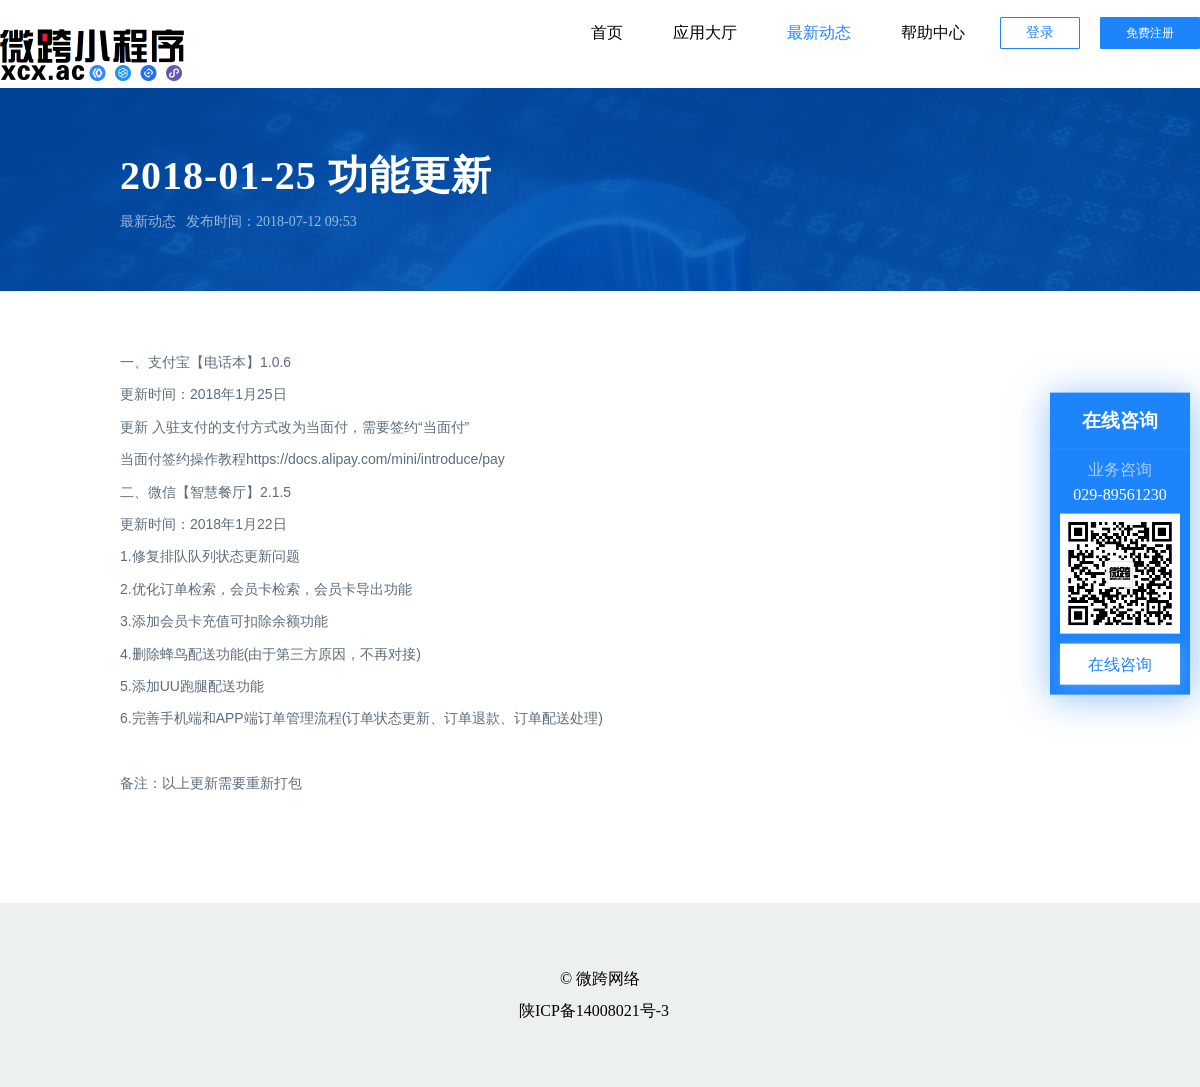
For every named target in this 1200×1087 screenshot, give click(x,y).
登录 (1040, 32)
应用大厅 (705, 32)
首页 (607, 32)
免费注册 (1150, 33)
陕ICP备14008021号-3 (594, 1010)
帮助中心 (933, 32)
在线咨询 (1120, 663)
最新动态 (819, 32)
